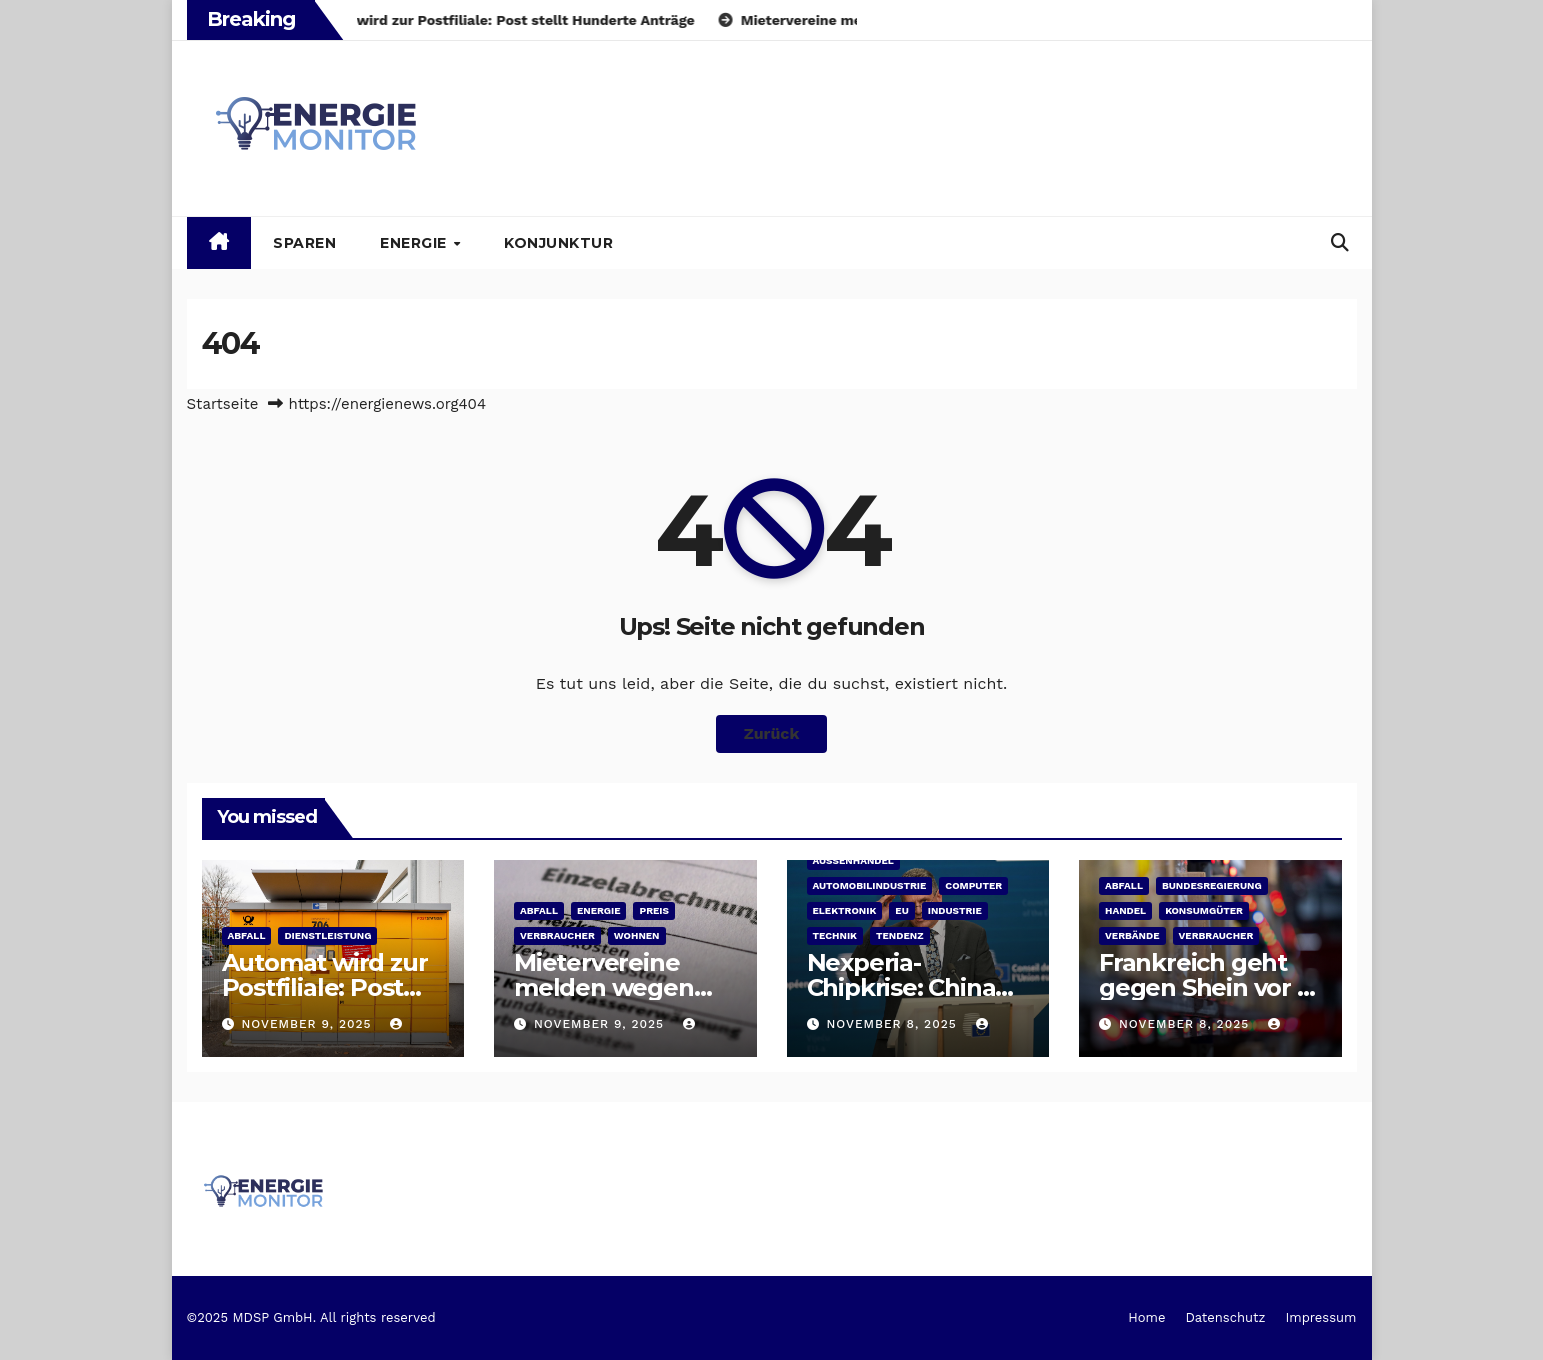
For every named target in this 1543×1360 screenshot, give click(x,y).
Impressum (1320, 1317)
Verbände (1132, 935)
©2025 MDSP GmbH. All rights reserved (311, 1317)
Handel (1125, 910)
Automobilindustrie (870, 885)
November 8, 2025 (893, 1024)
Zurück (772, 733)
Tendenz (900, 935)
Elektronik (845, 910)
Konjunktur (558, 243)
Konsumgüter (1204, 910)
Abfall (247, 935)
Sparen (304, 243)
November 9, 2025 (308, 1024)
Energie (415, 243)
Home (1146, 1317)
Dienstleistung (327, 935)
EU (901, 910)
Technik (835, 935)
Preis (654, 910)
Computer (973, 885)
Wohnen (637, 935)
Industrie (955, 910)
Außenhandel (853, 860)
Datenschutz (1225, 1317)
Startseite (223, 404)
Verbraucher (557, 935)
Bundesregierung (1212, 885)
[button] (1340, 242)
